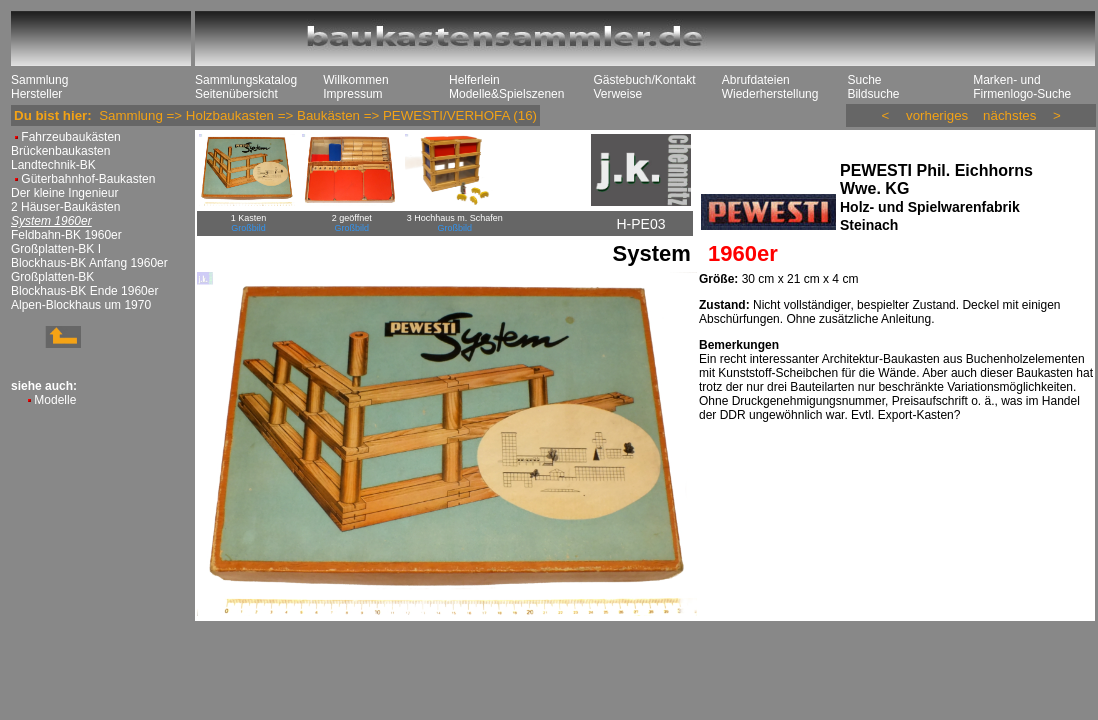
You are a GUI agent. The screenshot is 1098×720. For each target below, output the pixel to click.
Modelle (55, 400)
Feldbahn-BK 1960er (66, 235)
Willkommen (355, 80)
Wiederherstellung (770, 94)
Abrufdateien (756, 80)
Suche (864, 80)
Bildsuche (873, 94)
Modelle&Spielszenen (506, 94)
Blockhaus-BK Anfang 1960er (89, 263)
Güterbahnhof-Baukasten (88, 179)
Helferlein (474, 80)
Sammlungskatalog (246, 80)
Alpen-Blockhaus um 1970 (81, 305)
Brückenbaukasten (60, 151)
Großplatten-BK (52, 277)
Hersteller (36, 94)
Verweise (617, 94)
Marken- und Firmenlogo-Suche (1022, 87)
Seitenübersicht (236, 94)
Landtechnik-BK (53, 165)
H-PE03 (640, 224)
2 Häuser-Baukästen (65, 207)
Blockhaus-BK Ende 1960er (84, 291)
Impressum (352, 94)
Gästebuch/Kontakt (644, 80)
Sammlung (39, 80)
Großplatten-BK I (56, 249)
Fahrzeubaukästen (70, 137)
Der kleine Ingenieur (64, 193)
